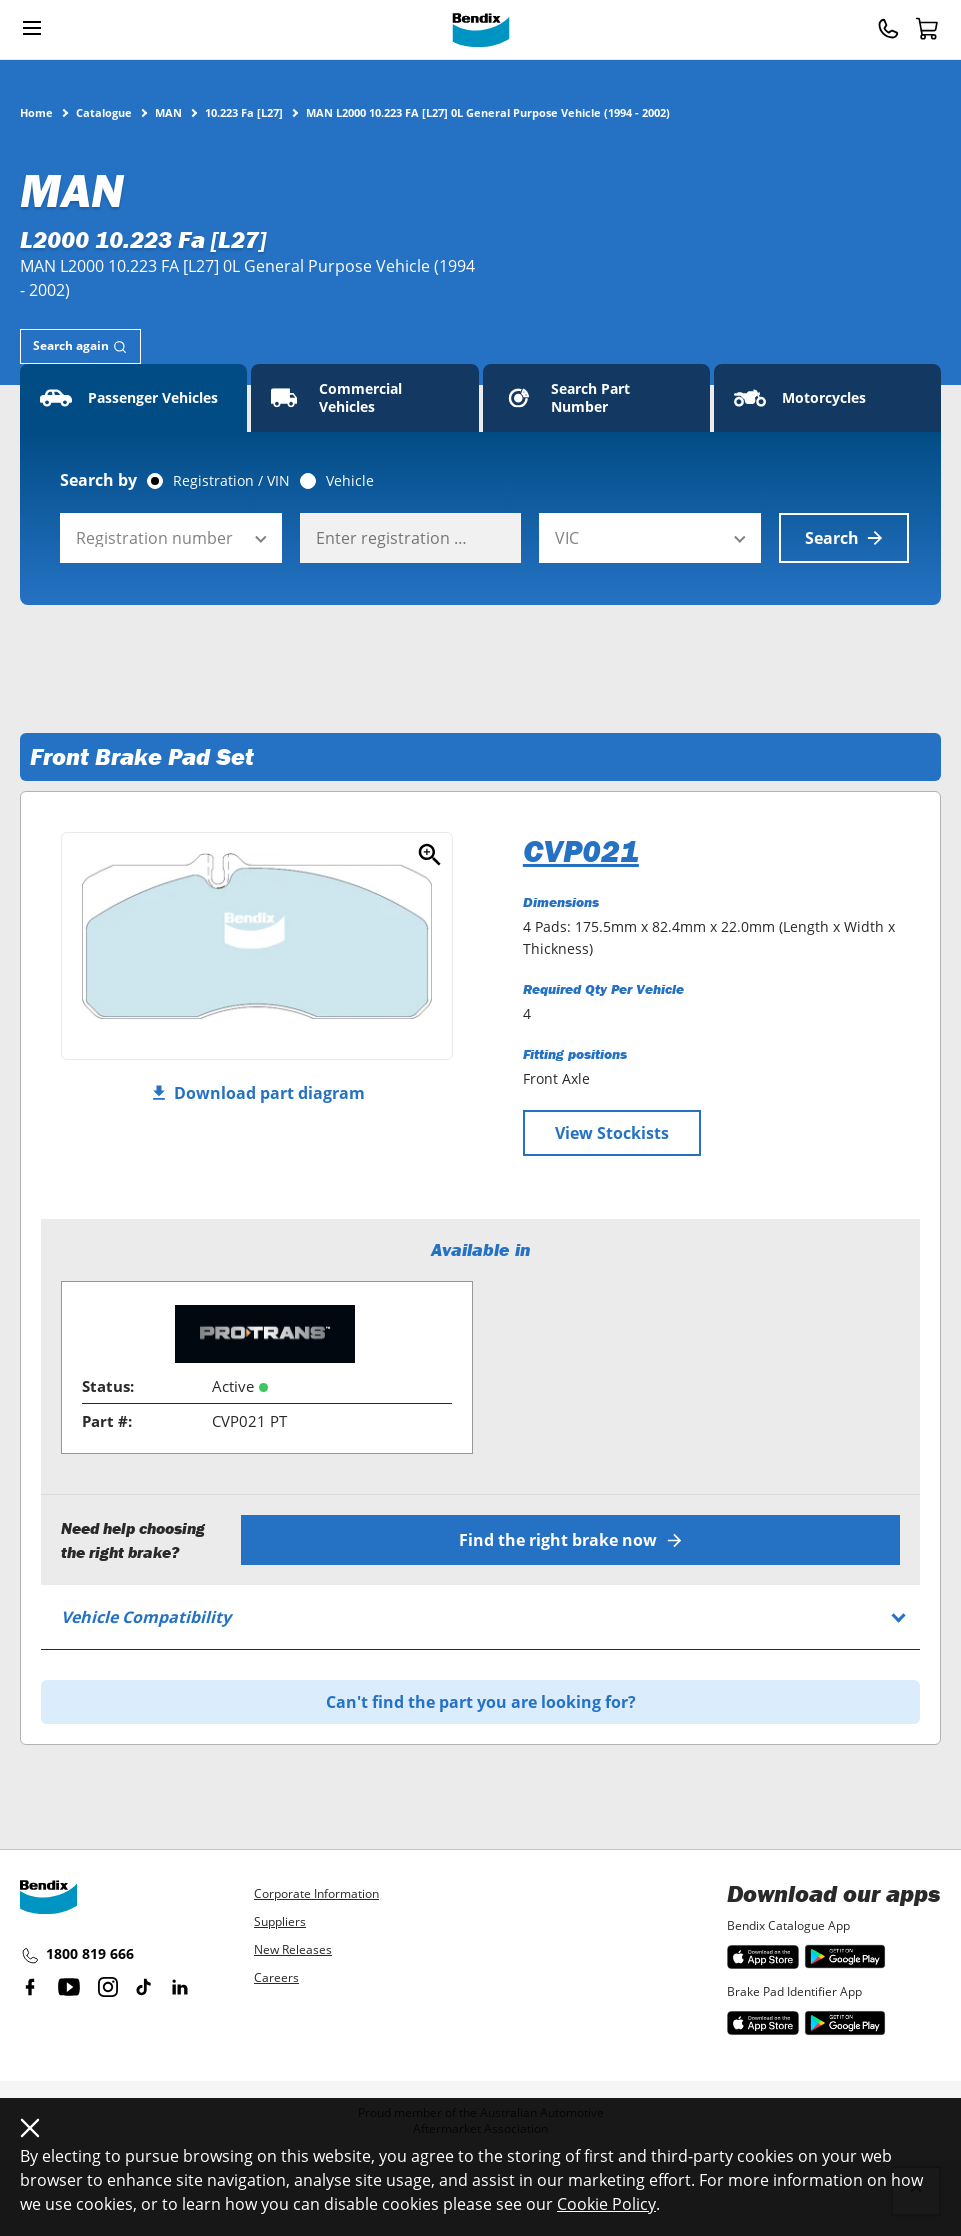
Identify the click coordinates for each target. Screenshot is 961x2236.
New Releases (293, 1949)
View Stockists (612, 1133)
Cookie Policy (606, 2204)
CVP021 (581, 851)
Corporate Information (316, 1893)
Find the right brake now (570, 1540)
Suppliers (280, 1921)
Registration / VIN (231, 481)
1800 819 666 (77, 1955)
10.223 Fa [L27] (244, 112)
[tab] (80, 346)
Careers (276, 1977)
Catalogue (104, 112)
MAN (168, 112)
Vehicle (350, 481)
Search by (98, 480)
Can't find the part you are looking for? (481, 1702)
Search (844, 538)
